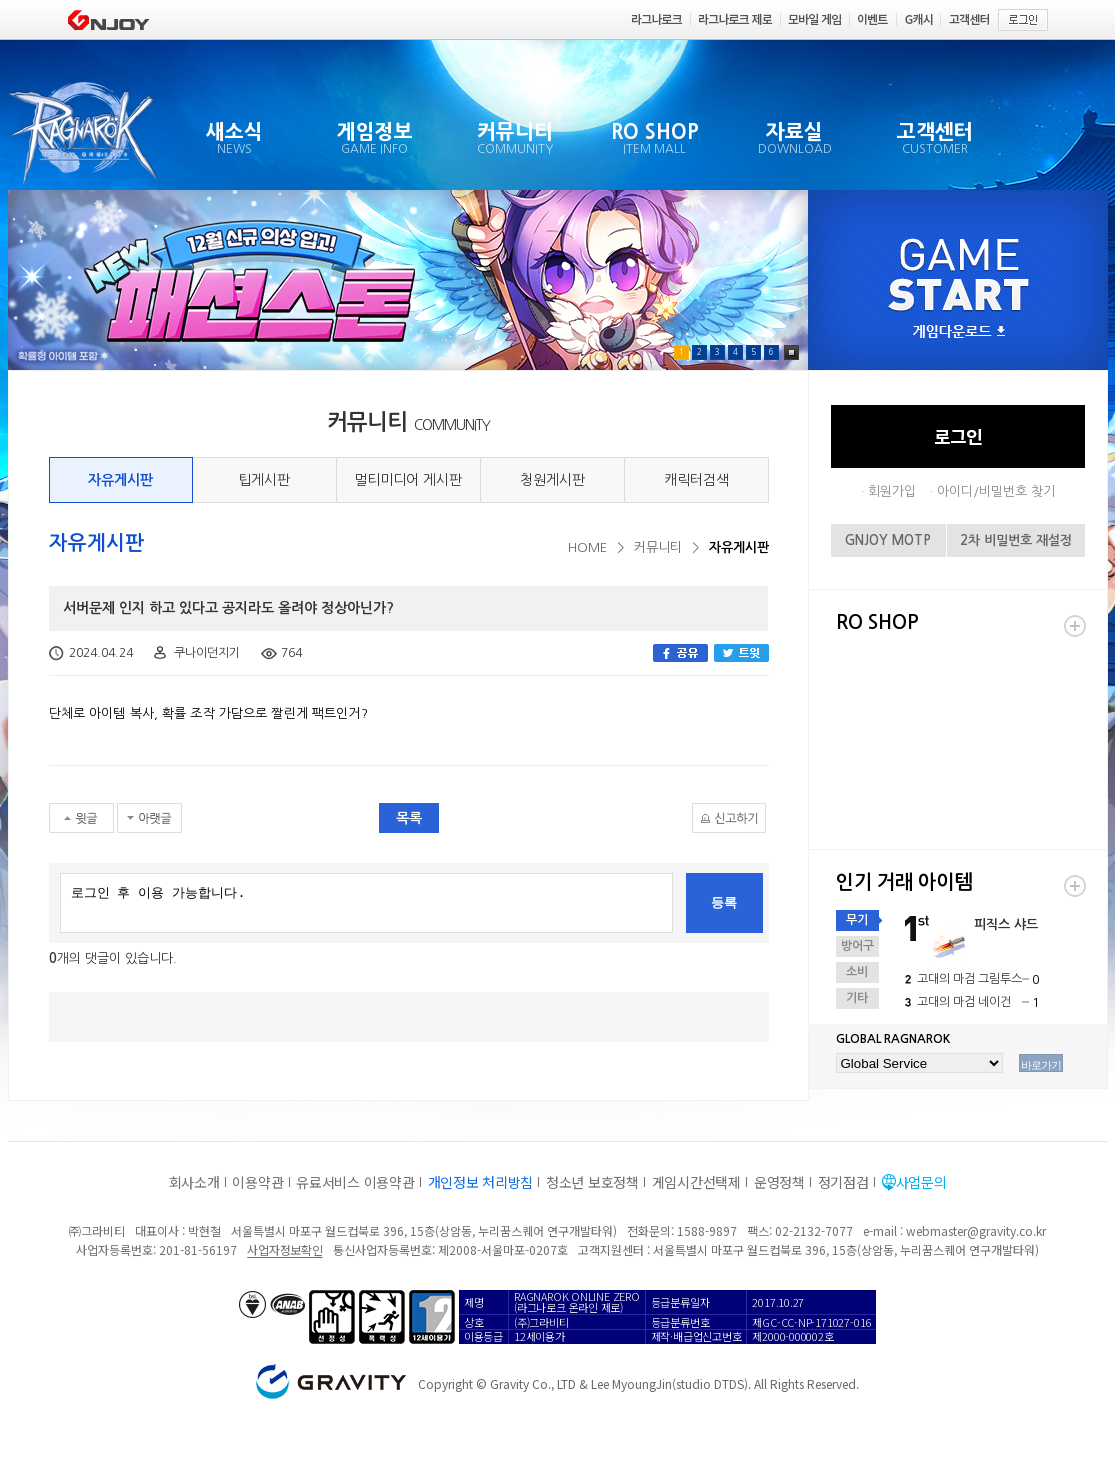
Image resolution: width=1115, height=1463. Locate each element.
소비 (857, 972)
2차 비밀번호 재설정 (1016, 540)
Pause (791, 352)
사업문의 (921, 1182)
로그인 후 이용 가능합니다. (366, 903)
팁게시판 (264, 480)
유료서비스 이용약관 (355, 1182)
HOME (587, 547)
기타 (857, 998)
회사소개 (194, 1182)
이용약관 (257, 1182)
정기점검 (843, 1182)
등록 (724, 902)
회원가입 (892, 491)
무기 (857, 920)
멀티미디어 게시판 (408, 480)
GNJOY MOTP (888, 540)
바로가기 (1041, 1065)
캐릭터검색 (696, 480)
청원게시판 (552, 480)
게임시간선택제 (696, 1182)
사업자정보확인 (284, 1249)
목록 (409, 818)
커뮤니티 (658, 547)
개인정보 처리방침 (480, 1182)
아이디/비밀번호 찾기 (996, 491)
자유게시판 (120, 480)
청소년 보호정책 (592, 1182)
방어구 (857, 946)
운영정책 (779, 1182)
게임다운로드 (959, 332)
